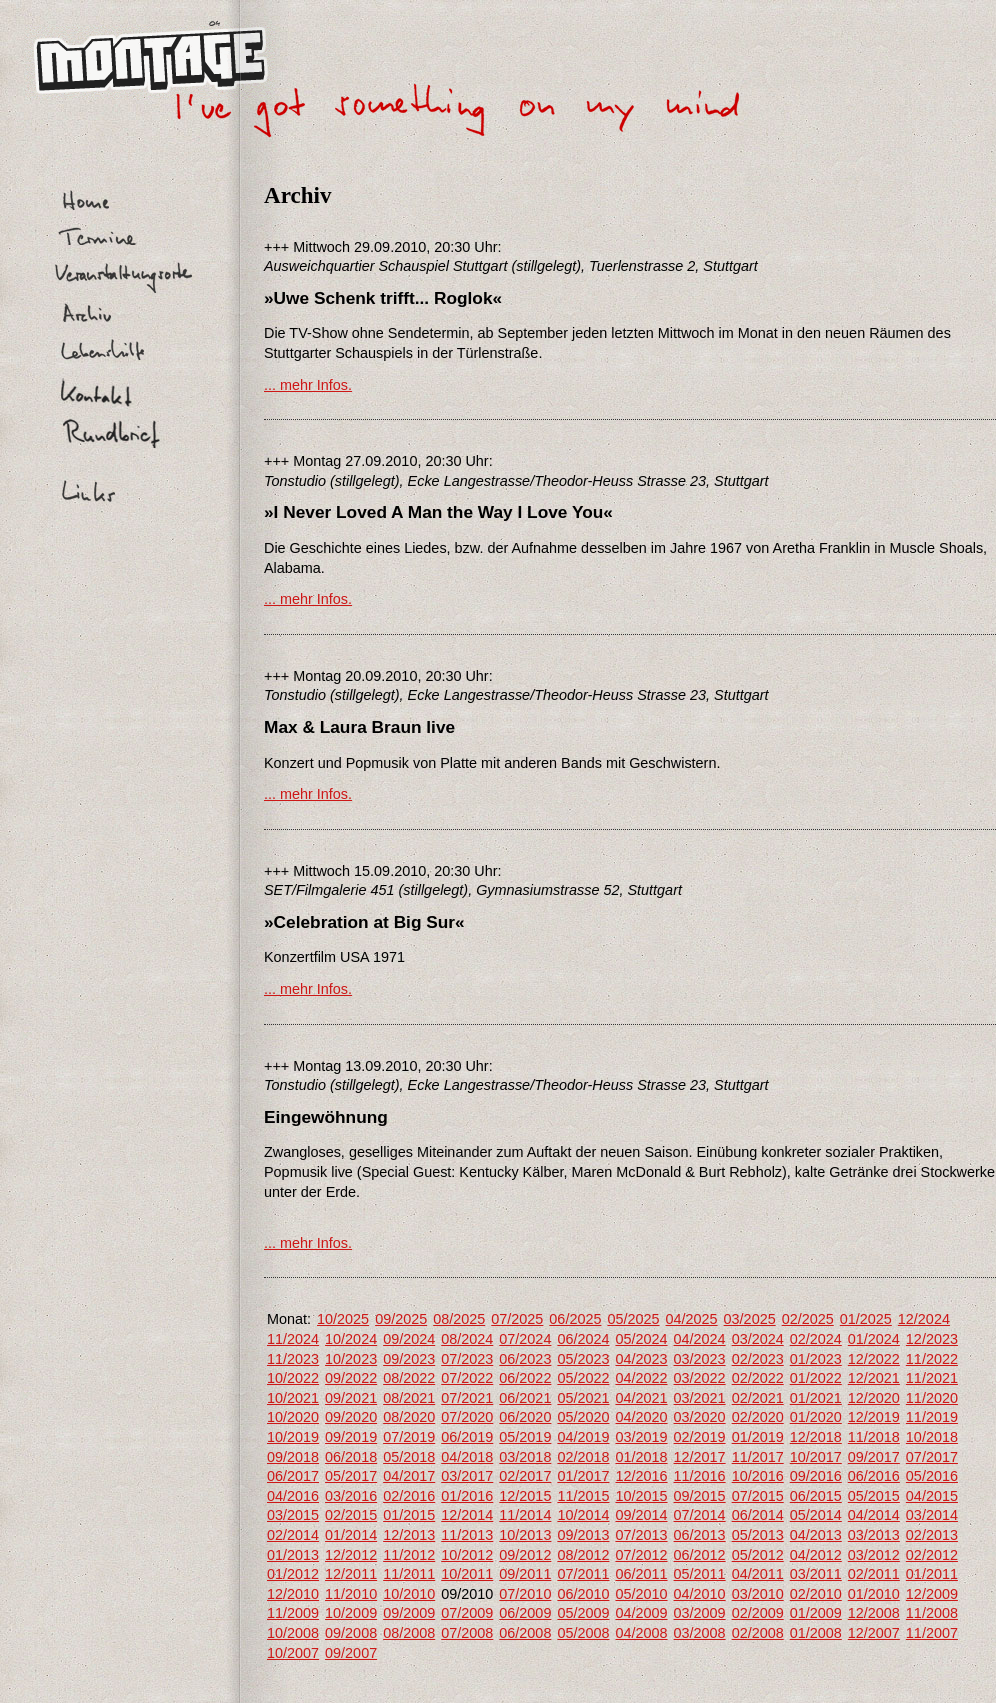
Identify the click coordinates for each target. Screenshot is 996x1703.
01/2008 (816, 1633)
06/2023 (525, 1359)
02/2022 (758, 1378)
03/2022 (700, 1378)
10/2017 (816, 1457)
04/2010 (700, 1594)
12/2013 (409, 1535)
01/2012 (293, 1574)
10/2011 (467, 1574)
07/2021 (467, 1398)
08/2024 (467, 1339)
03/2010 (758, 1594)
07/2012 (641, 1555)
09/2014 (641, 1515)
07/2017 (932, 1457)
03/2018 (525, 1457)
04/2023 (641, 1359)
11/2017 (758, 1457)
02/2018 (583, 1457)
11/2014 (525, 1515)
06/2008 (525, 1633)
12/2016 (641, 1476)
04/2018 (467, 1457)
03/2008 (700, 1633)
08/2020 (409, 1417)
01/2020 (816, 1417)
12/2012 (351, 1555)
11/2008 (932, 1613)
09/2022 (351, 1378)
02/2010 (816, 1594)
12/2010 (293, 1594)
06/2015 (816, 1496)
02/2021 (758, 1398)
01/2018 (641, 1457)
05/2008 (583, 1633)
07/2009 (467, 1613)
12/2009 (932, 1594)
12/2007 (874, 1633)
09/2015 (700, 1496)
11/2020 (932, 1398)
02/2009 (758, 1613)
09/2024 (409, 1339)
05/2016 (932, 1476)
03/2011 (816, 1574)
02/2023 (758, 1359)
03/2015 (293, 1515)
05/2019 (525, 1437)
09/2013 (583, 1535)
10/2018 (932, 1437)
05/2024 (641, 1339)
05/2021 (583, 1398)
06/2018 (351, 1457)
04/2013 (816, 1535)
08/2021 (409, 1398)
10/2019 (293, 1437)
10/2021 (293, 1398)
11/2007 (932, 1633)
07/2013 (641, 1535)
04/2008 (641, 1633)
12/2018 (816, 1437)
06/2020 (525, 1417)
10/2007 (293, 1653)
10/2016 (758, 1476)
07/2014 (700, 1515)
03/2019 (641, 1437)
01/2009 (816, 1613)
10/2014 (583, 1515)
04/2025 (692, 1319)
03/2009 (700, 1613)
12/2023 (932, 1339)
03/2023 (700, 1359)
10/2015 (641, 1496)
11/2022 (932, 1359)
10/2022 (293, 1378)
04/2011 (758, 1574)
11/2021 (932, 1378)
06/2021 (525, 1398)
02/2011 (874, 1574)
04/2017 (409, 1476)
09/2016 (816, 1476)
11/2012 (409, 1555)
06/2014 (758, 1515)
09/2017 (874, 1457)
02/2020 (758, 1417)
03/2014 (932, 1515)
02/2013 (932, 1535)
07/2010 (525, 1594)
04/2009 (641, 1613)
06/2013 (700, 1535)
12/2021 (874, 1378)
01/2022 (816, 1378)
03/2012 (874, 1555)
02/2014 (293, 1535)
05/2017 (351, 1476)
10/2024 (351, 1339)
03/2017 (467, 1476)
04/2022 (641, 1378)
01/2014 (351, 1535)
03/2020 (700, 1417)
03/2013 (874, 1535)
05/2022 (583, 1378)
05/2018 (409, 1457)
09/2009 (409, 1613)
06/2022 (525, 1378)
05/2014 (816, 1515)
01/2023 (816, 1359)
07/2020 (467, 1417)
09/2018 (293, 1457)
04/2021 (641, 1398)
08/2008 (409, 1633)
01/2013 (293, 1555)
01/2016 (467, 1496)
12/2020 (874, 1398)
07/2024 (525, 1339)
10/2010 (409, 1594)
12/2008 (874, 1613)
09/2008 (351, 1633)
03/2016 (351, 1496)
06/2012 (700, 1555)
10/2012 (467, 1555)
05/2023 (583, 1359)
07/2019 (409, 1437)
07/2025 (517, 1319)
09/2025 (401, 1319)
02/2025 (808, 1319)
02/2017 (525, 1476)
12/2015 (525, 1496)
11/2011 (409, 1574)
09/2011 (525, 1574)
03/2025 (750, 1319)
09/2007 (351, 1653)
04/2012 (816, 1555)
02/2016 (409, 1496)
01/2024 (874, 1339)
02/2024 (816, 1339)
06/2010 (583, 1594)
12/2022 (874, 1359)
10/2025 (343, 1319)
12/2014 (467, 1515)
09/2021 (351, 1398)
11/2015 (583, 1496)
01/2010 (874, 1594)
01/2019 (758, 1437)
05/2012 (758, 1555)
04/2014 (874, 1515)
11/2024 (293, 1339)
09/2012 (525, 1555)
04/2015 (932, 1496)
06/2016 (874, 1476)
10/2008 (293, 1633)
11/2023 (293, 1359)
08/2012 (583, 1555)
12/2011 (351, 1574)
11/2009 (293, 1613)
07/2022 (467, 1378)
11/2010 (351, 1594)
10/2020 (293, 1417)
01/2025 (866, 1319)
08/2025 (459, 1319)
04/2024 (700, 1339)
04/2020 (641, 1417)
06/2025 (575, 1319)
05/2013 (758, 1535)
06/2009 (525, 1613)
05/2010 (641, 1594)
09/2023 (409, 1359)
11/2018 (874, 1437)
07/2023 (467, 1359)
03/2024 (758, 1339)
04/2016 (293, 1496)
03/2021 (700, 1398)
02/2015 (351, 1515)
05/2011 (700, 1574)
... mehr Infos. (308, 385)
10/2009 (351, 1613)
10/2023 (351, 1359)
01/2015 (409, 1515)
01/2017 (583, 1476)
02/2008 (758, 1633)
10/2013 (525, 1535)
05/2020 (583, 1417)
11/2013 (467, 1535)
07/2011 (583, 1574)
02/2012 (932, 1555)
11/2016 (700, 1476)
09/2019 (351, 1437)
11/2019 (932, 1417)
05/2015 (874, 1496)
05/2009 (583, 1613)
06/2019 (467, 1437)
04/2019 (583, 1437)
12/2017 (700, 1457)
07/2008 (467, 1633)
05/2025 (633, 1319)
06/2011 (641, 1574)
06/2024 (583, 1339)
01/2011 (932, 1574)
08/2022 (409, 1378)
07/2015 (758, 1496)
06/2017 (293, 1476)
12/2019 (874, 1417)
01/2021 (816, 1398)
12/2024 (924, 1319)
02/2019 (700, 1437)
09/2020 (351, 1417)
